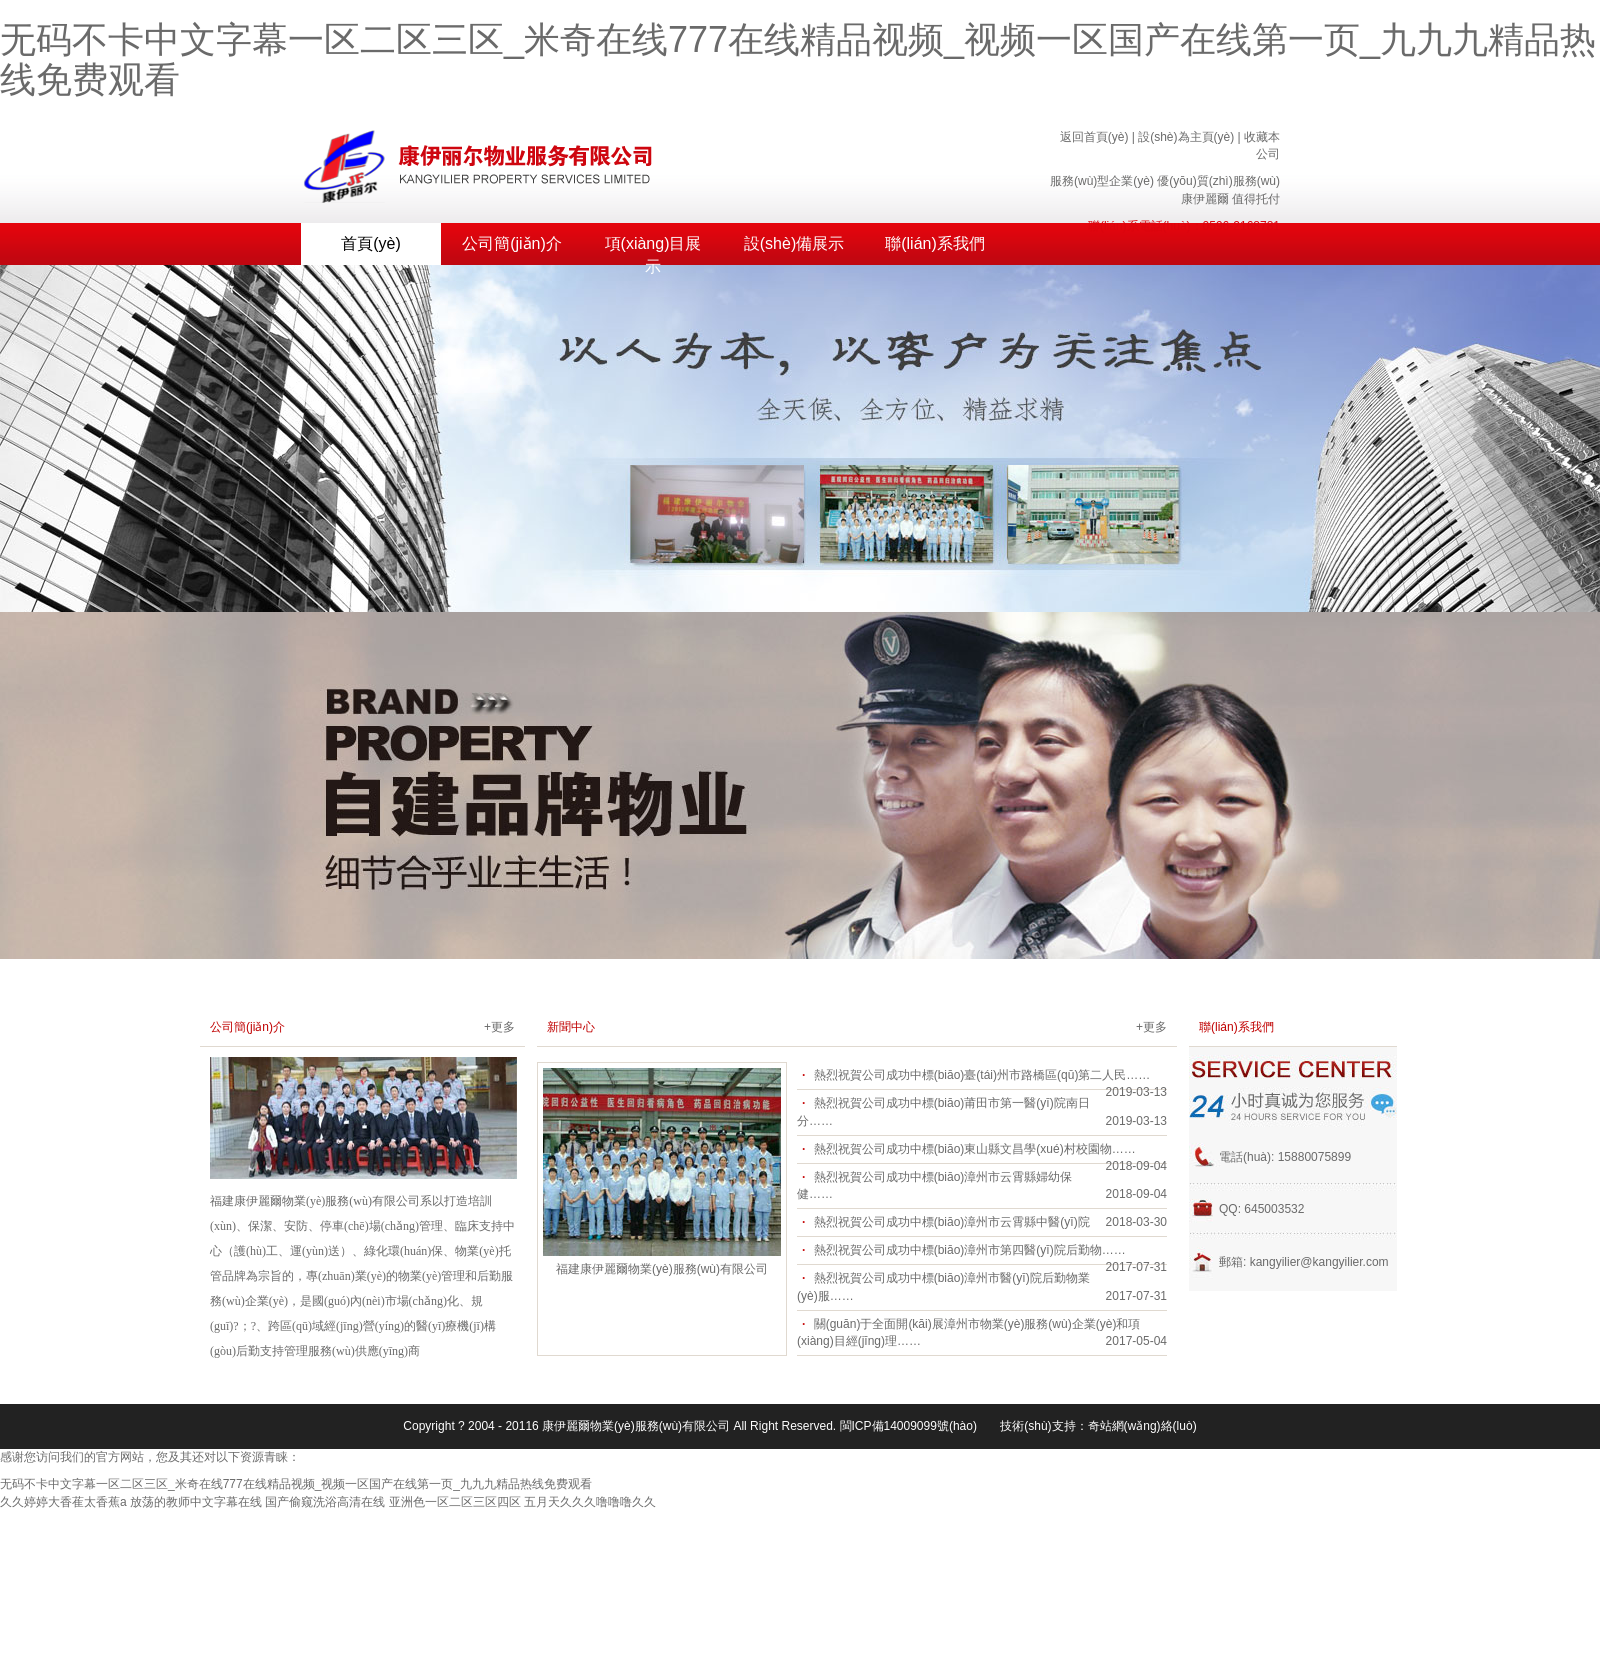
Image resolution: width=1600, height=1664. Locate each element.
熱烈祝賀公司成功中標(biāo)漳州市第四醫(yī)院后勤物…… (970, 1250)
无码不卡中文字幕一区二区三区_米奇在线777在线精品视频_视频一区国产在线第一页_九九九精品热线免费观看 (798, 59)
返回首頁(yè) (1094, 137)
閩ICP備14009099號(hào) (908, 1426)
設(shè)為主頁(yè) (1186, 137)
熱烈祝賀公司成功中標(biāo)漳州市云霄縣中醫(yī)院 (952, 1222)
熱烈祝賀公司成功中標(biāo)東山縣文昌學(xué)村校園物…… (975, 1149)
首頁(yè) (371, 243)
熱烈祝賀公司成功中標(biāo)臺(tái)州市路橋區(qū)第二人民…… (982, 1075)
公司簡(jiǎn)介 (512, 243)
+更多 (499, 1027)
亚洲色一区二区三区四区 (455, 1502)
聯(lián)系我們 (935, 243)
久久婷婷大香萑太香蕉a (63, 1502)
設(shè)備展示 (794, 243)
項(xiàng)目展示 (653, 250)
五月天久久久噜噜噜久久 (590, 1502)
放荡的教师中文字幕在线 (196, 1502)
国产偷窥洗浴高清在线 (325, 1502)
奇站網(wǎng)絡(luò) (1142, 1426)
